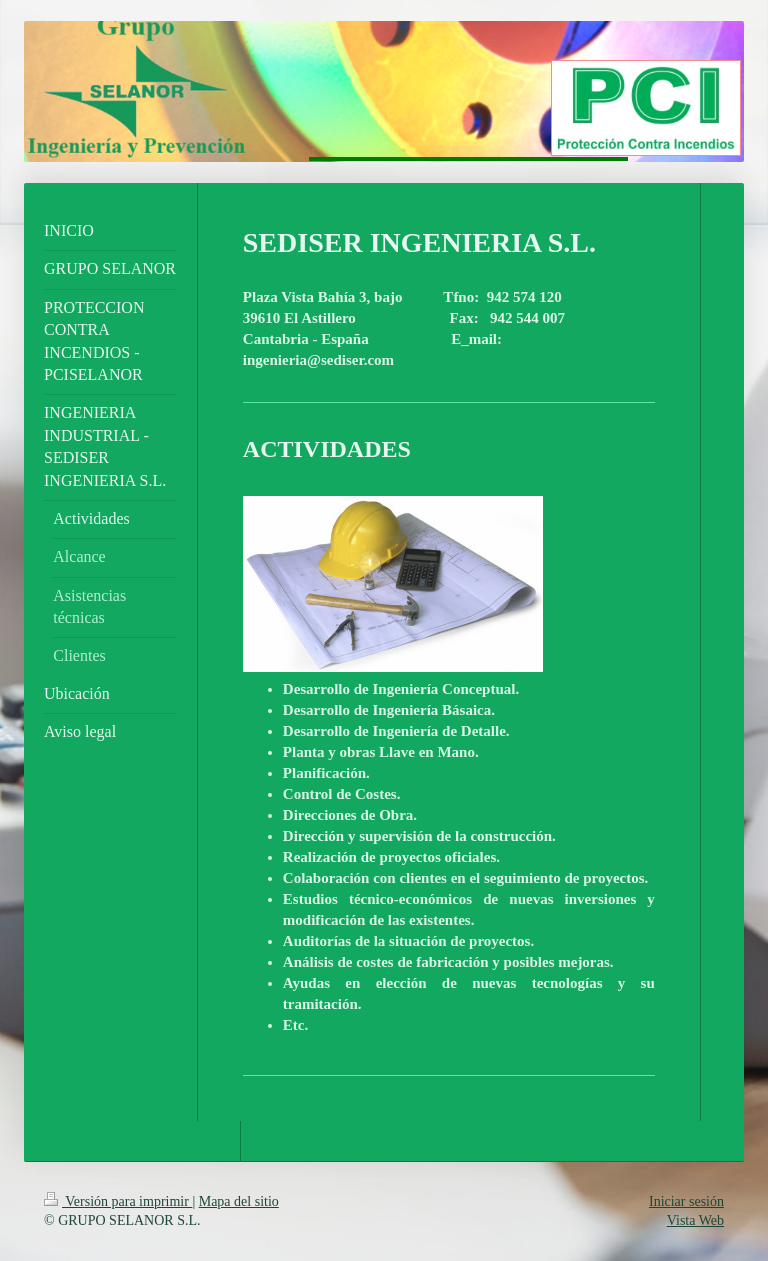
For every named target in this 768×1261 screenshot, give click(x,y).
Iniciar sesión (686, 1201)
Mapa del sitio (239, 1201)
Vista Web (695, 1220)
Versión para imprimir (118, 1201)
